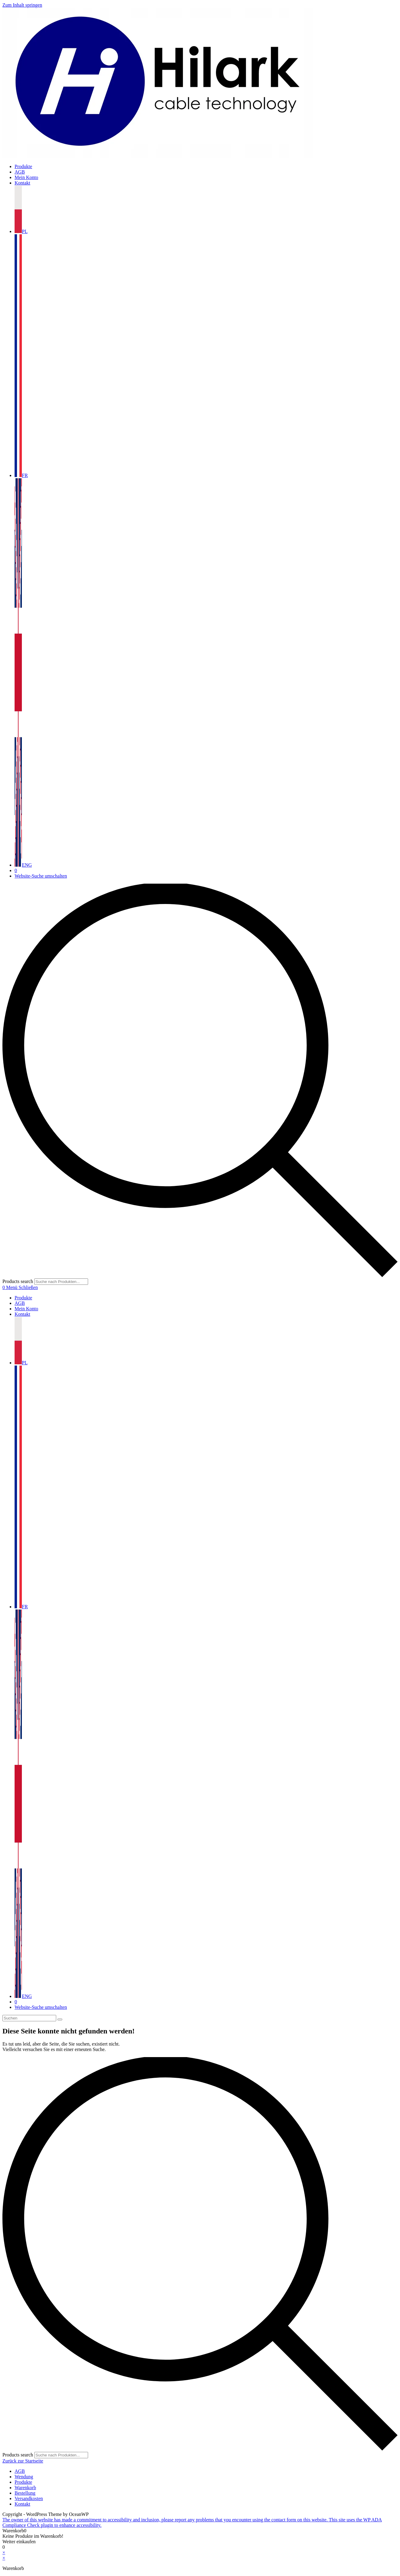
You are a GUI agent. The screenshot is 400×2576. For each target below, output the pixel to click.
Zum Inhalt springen (22, 5)
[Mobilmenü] (22, 1287)
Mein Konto (26, 1308)
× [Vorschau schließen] (3, 2552)
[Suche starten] (59, 2019)
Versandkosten (29, 2498)
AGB (20, 1303)
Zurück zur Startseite (22, 2460)
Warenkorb (25, 2487)
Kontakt (22, 1314)
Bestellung (25, 2493)
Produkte (23, 1297)
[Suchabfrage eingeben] (29, 2018)
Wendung (24, 2476)
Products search (18, 1281)
